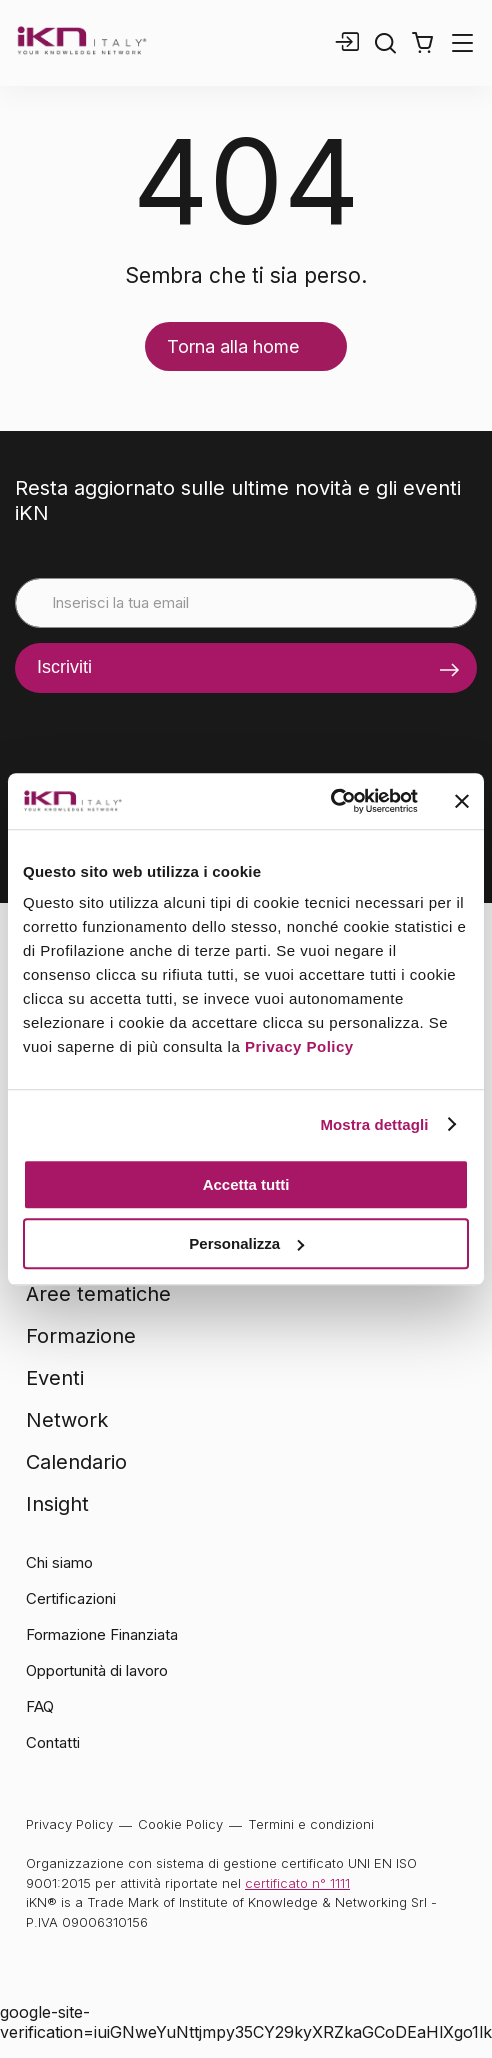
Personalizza (246, 1243)
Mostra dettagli (374, 1124)
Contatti (53, 1742)
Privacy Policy (299, 1046)
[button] (422, 43)
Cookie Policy (180, 1824)
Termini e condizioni (311, 1824)
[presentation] (167, 732)
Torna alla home (233, 346)
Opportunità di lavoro (97, 1670)
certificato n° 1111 (297, 1883)
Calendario (76, 1462)
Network (67, 1420)
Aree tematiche (98, 1294)
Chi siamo (59, 1562)
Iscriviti (64, 667)
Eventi (55, 1378)
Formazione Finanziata (102, 1634)
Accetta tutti (246, 1184)
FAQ (40, 1706)
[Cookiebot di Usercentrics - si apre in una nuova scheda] (330, 801)
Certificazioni (71, 1598)
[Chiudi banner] (462, 801)
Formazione (81, 1336)
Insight (57, 1504)
